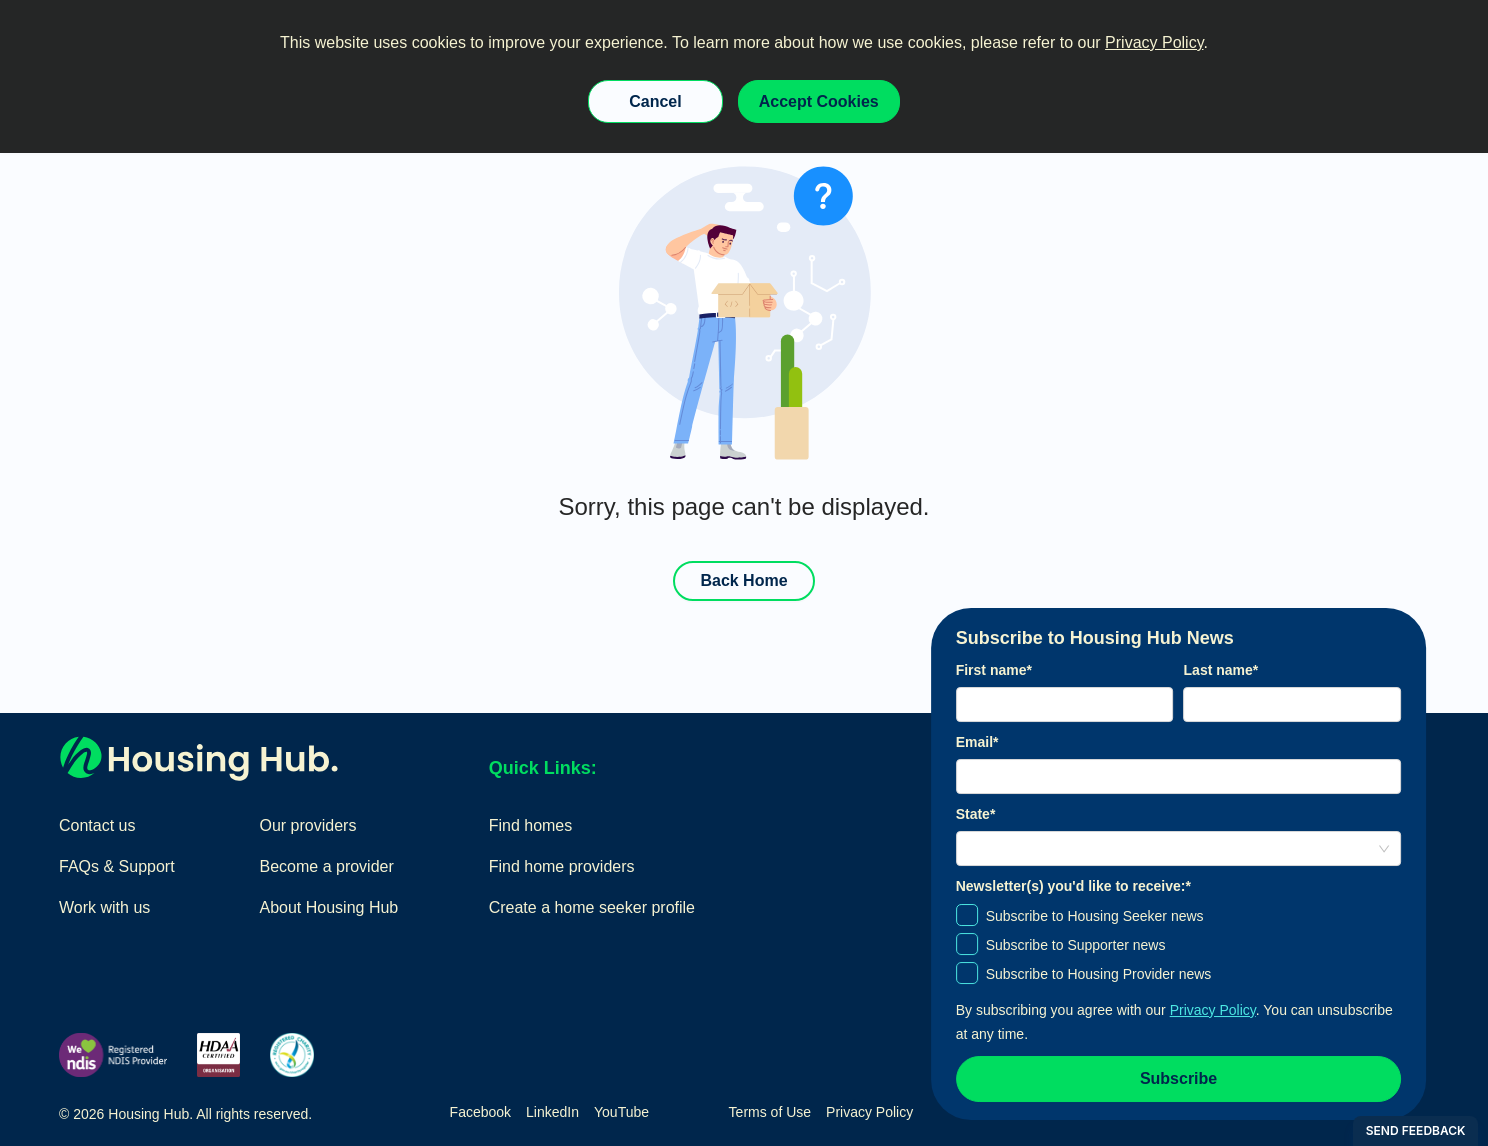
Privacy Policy (1154, 42)
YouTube (621, 1112)
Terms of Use (770, 1112)
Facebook (480, 1112)
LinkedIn (552, 1112)
